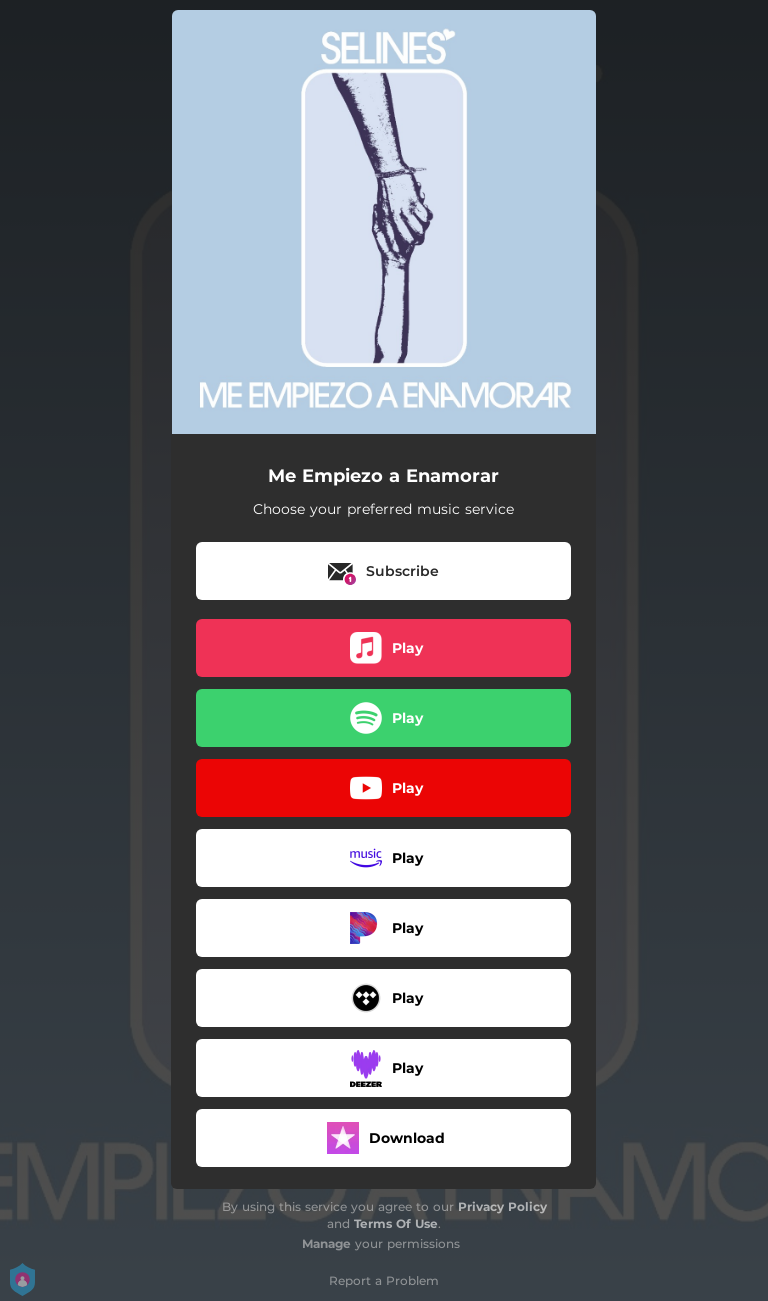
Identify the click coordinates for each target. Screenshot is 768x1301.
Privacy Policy (502, 1206)
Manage (326, 1243)
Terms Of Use (396, 1223)
